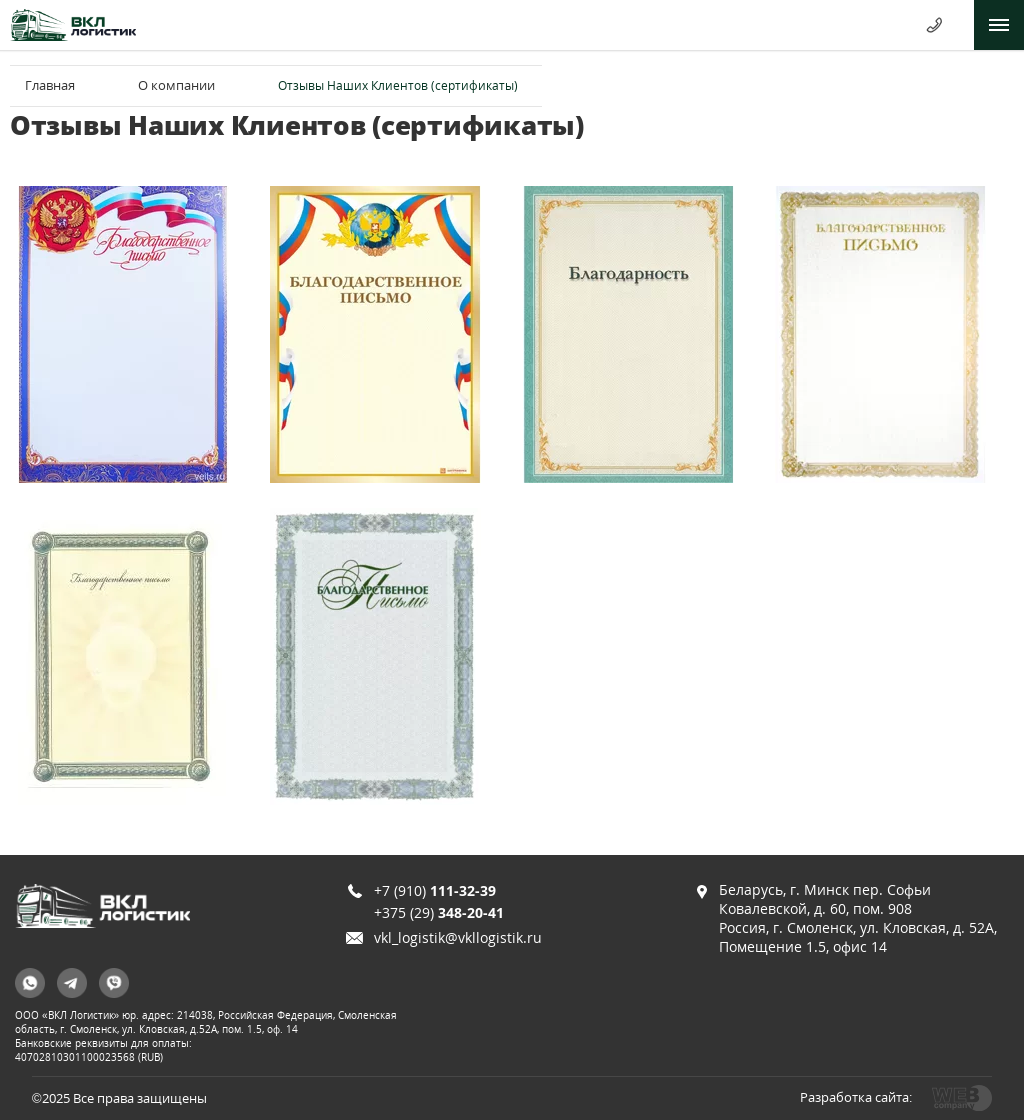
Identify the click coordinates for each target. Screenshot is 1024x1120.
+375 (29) (439, 912)
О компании (176, 85)
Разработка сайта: (856, 1097)
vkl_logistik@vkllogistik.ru (458, 937)
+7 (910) (435, 890)
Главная (50, 85)
